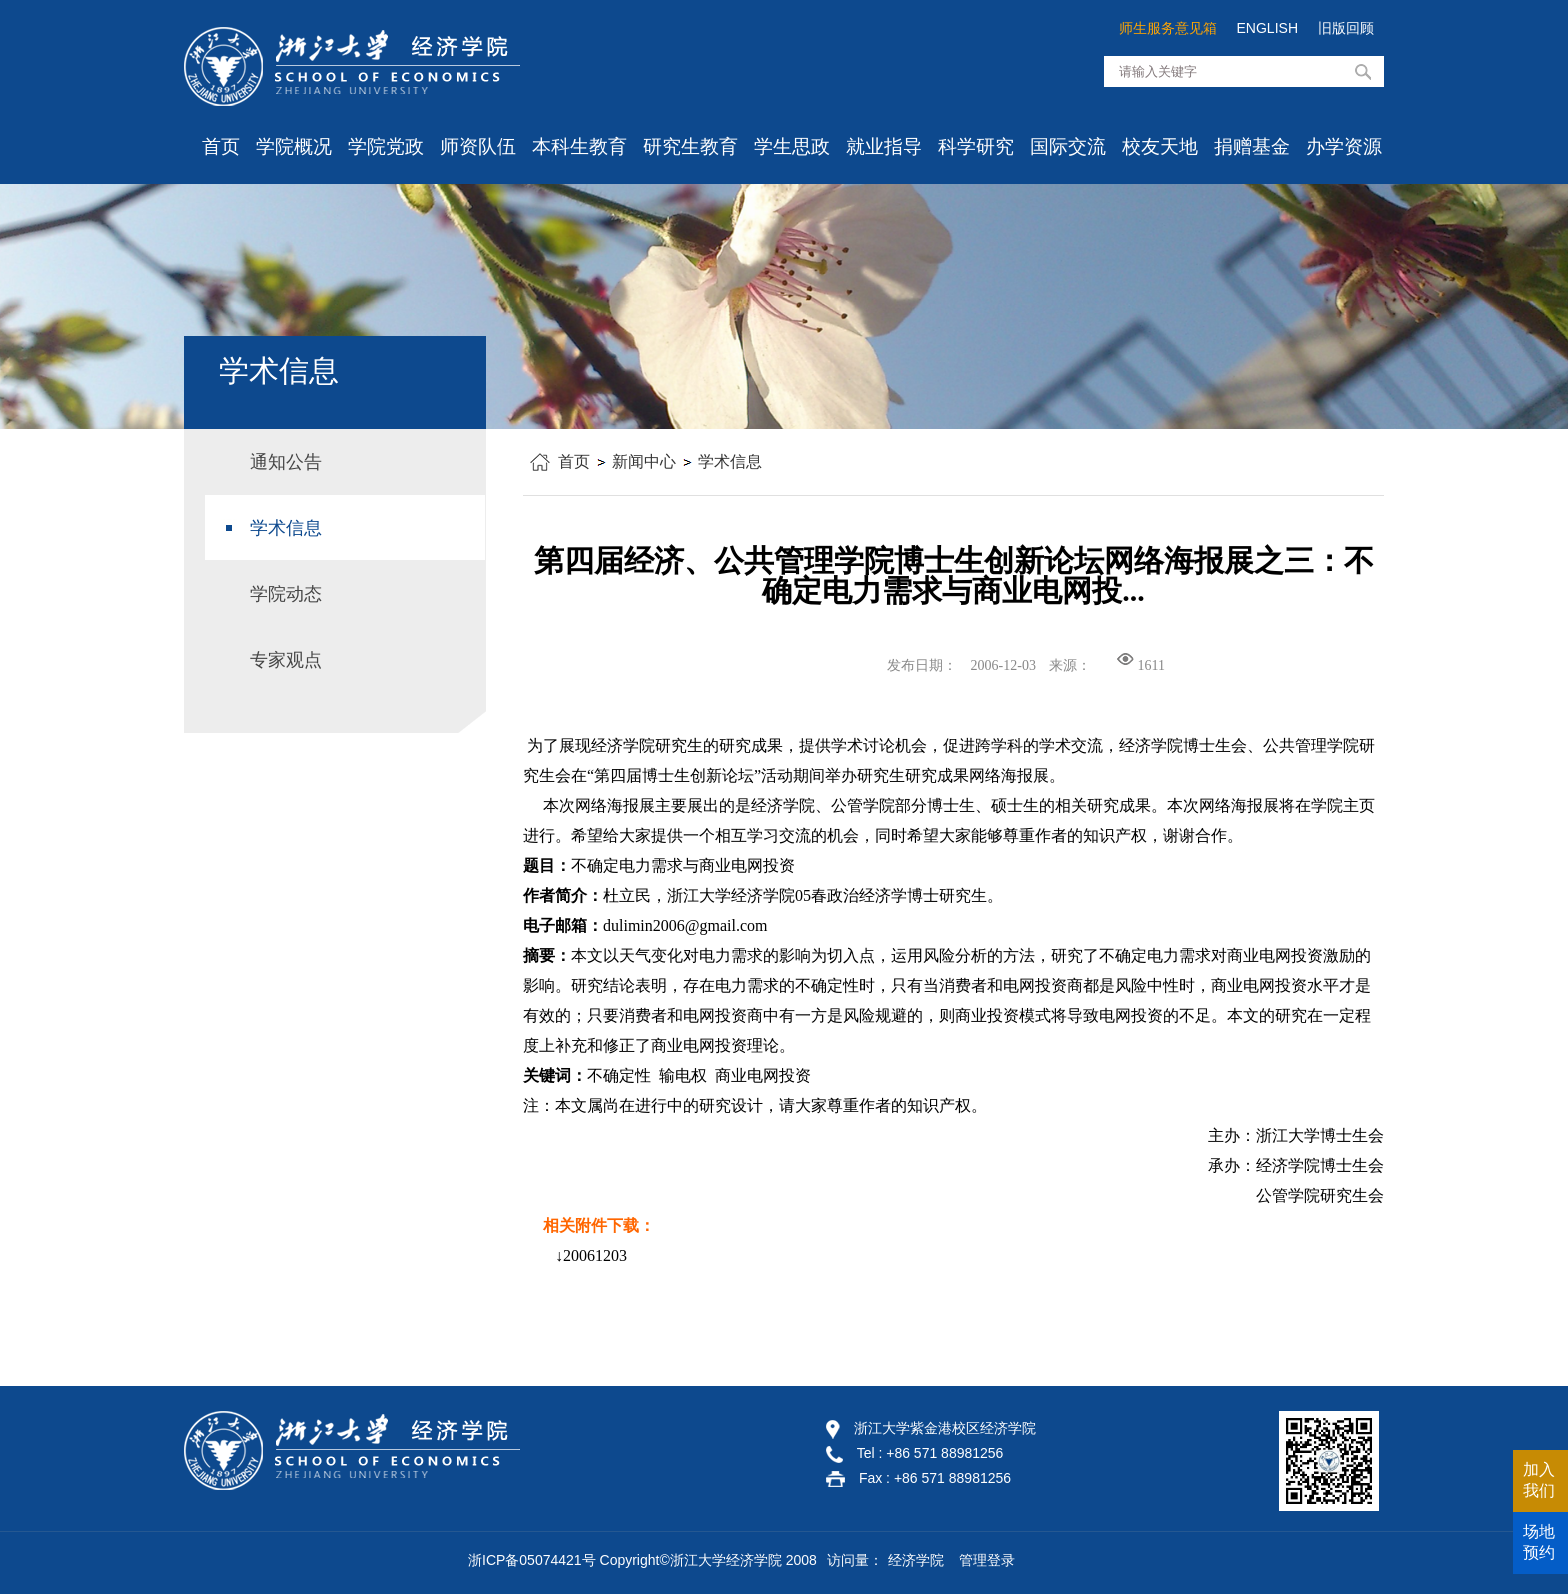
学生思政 (792, 146)
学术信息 (730, 461)
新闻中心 (644, 461)
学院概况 (294, 146)
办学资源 (1344, 146)
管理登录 (987, 1560)
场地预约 (1539, 1542)
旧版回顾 (1346, 28)
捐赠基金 (1252, 146)
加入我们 (1539, 1480)
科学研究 (976, 146)
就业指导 (884, 146)
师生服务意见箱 (1168, 28)
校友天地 (1160, 146)
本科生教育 (579, 146)
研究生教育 (690, 146)
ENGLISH (1267, 28)
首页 (221, 146)
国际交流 (1068, 146)
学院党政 (386, 146)
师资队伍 (478, 146)
